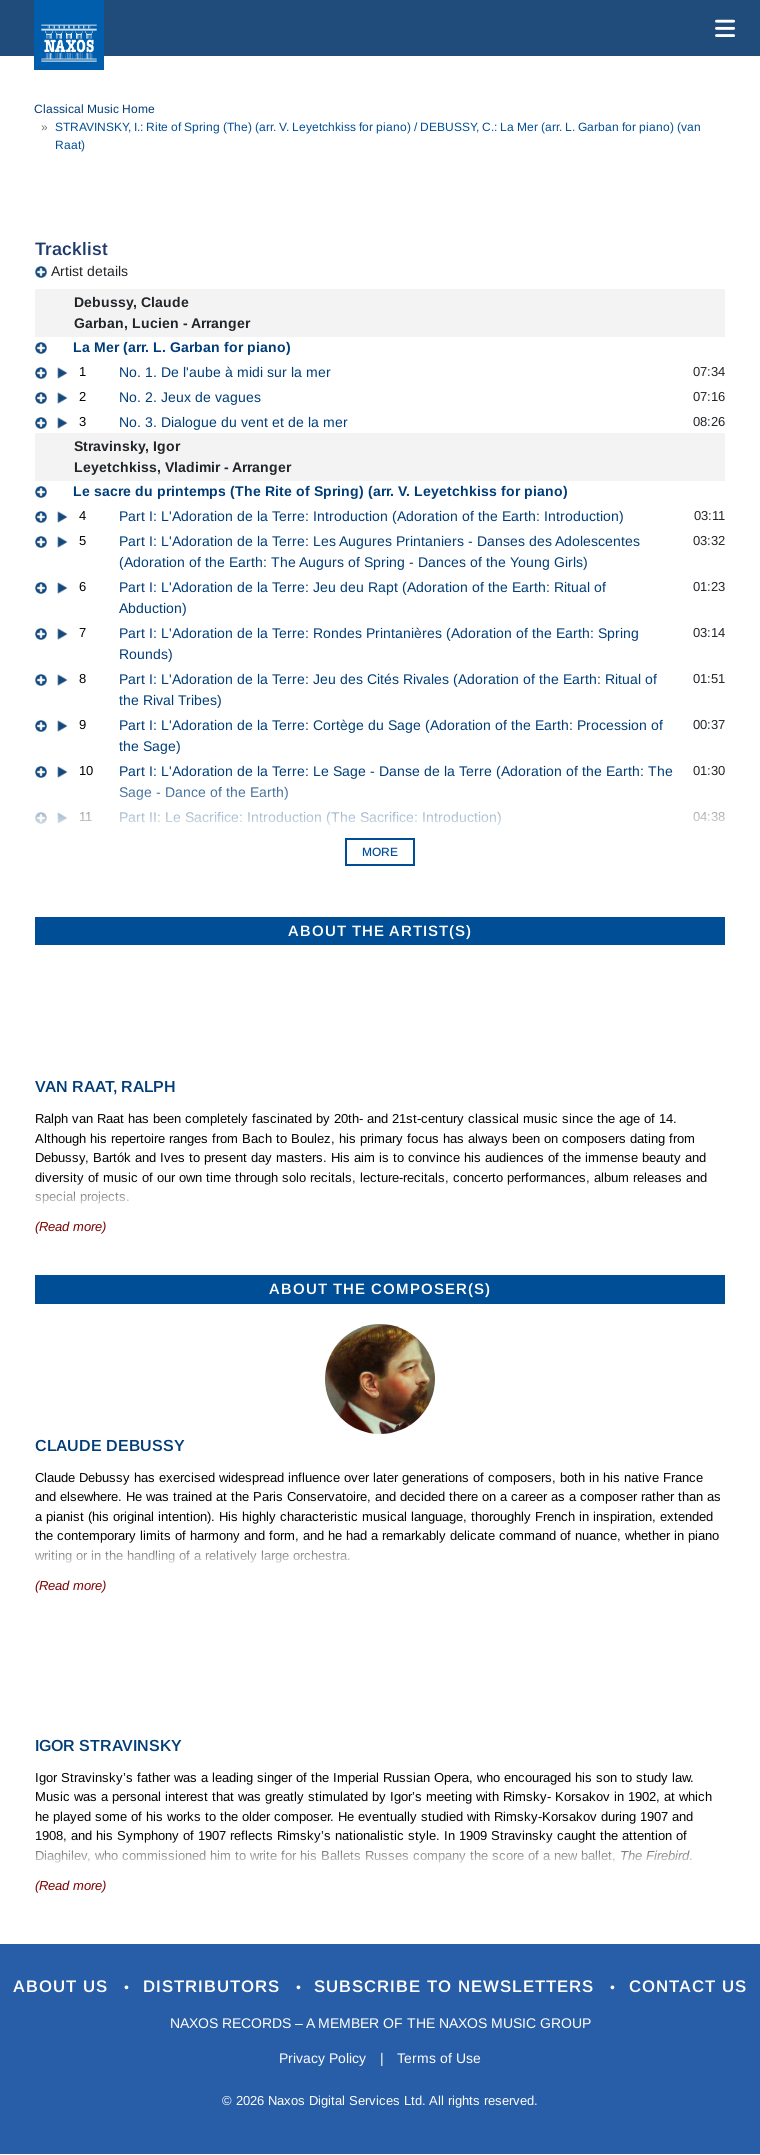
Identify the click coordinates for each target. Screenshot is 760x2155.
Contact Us (689, 1986)
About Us (63, 1986)
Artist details (89, 271)
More (380, 852)
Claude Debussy (110, 1445)
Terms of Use (440, 2058)
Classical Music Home (94, 109)
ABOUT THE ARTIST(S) (380, 930)
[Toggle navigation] (721, 28)
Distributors (214, 1986)
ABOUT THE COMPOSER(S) (380, 1288)
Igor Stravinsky (108, 1745)
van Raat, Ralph (105, 1086)
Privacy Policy (322, 2058)
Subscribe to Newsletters (458, 1986)
